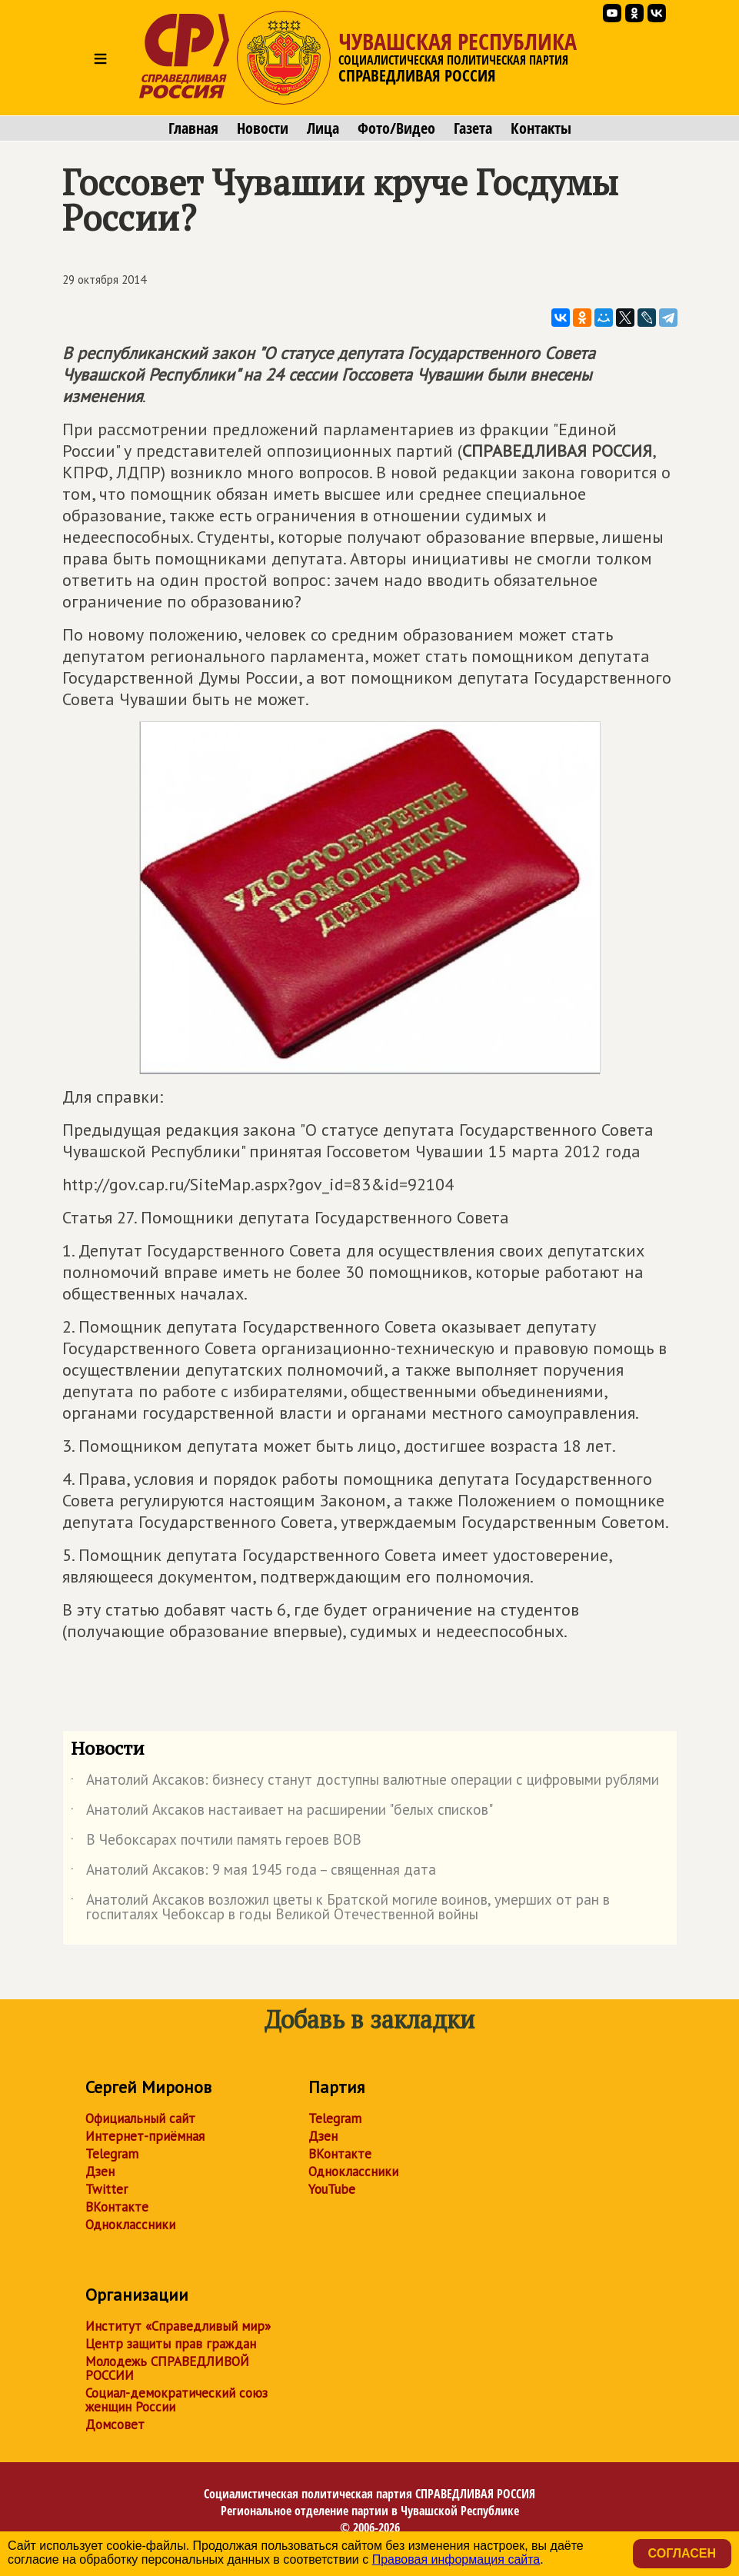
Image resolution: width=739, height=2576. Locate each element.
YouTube (331, 2189)
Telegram (111, 2154)
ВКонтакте (116, 2207)
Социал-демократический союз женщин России (176, 2400)
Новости (262, 128)
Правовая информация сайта (456, 2559)
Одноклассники (130, 2225)
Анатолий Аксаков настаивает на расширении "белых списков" (282, 1812)
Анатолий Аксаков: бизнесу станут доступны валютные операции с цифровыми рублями (365, 1782)
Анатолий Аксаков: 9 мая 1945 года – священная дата (253, 1872)
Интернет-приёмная (145, 2136)
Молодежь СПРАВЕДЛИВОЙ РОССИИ (167, 2368)
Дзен (100, 2171)
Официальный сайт (140, 2118)
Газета (473, 128)
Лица (323, 128)
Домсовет (115, 2424)
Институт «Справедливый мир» (178, 2326)
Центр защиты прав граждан (170, 2344)
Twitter (106, 2189)
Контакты (541, 128)
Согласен (682, 2553)
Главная (193, 128)
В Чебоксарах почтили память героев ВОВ (216, 1842)
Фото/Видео (396, 128)
